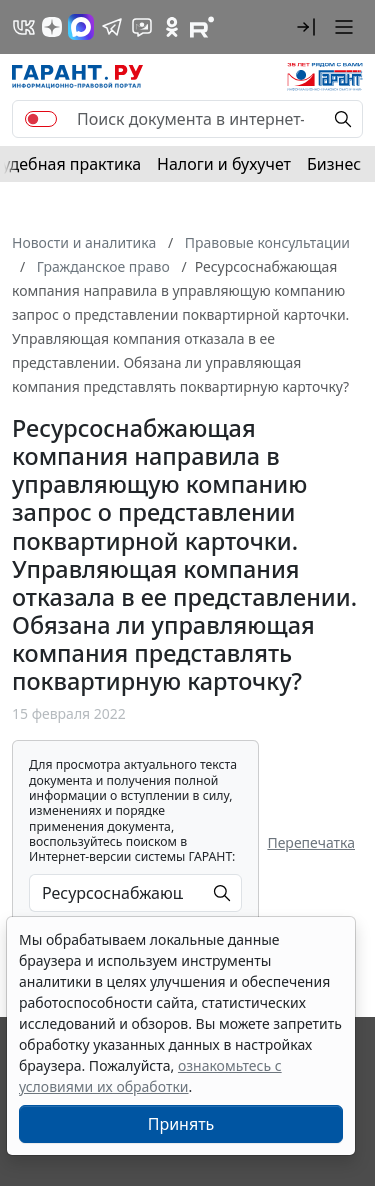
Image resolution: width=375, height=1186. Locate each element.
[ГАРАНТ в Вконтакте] (24, 27)
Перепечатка (311, 842)
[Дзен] (52, 27)
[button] (306, 27)
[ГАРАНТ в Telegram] (112, 27)
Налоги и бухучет (224, 164)
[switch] (41, 119)
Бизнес (334, 164)
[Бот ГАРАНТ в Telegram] (142, 27)
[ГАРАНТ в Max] (81, 27)
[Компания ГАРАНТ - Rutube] (202, 27)
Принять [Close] (181, 1124)
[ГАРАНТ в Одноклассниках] (172, 27)
